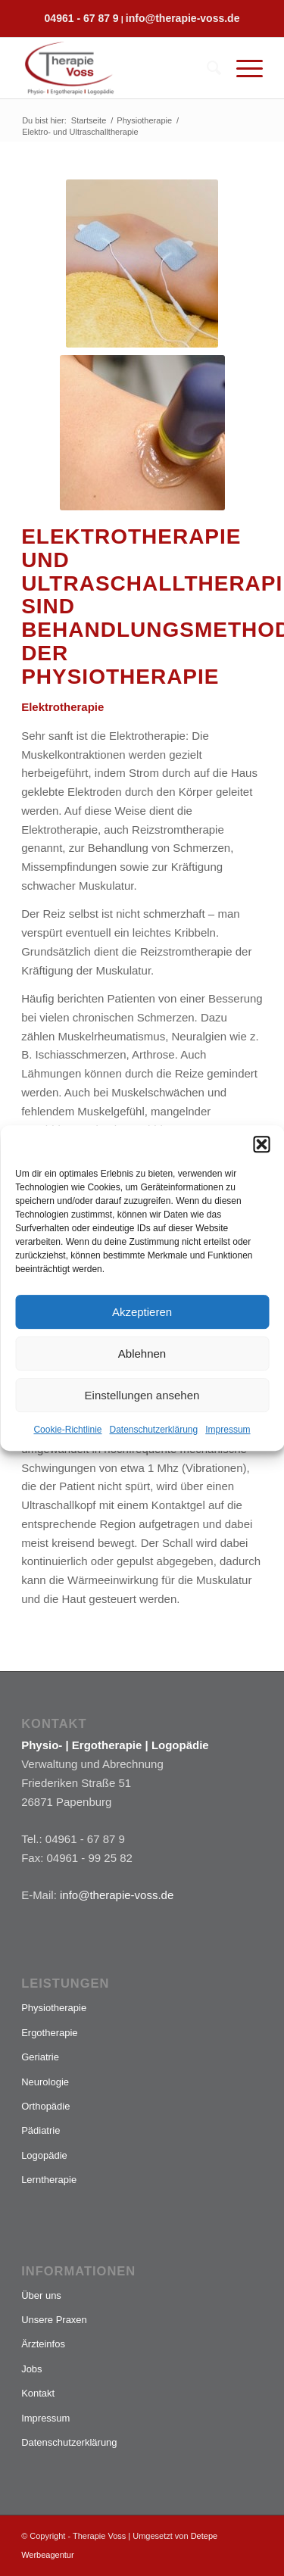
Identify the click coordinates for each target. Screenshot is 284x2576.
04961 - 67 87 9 (82, 18)
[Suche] (206, 68)
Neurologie (45, 2082)
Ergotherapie (49, 2032)
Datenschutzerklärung (153, 1429)
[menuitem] (206, 68)
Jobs (31, 2369)
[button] (261, 1144)
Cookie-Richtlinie (67, 1429)
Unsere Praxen (54, 2319)
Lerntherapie (48, 2179)
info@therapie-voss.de (183, 18)
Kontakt (38, 2393)
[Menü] (242, 68)
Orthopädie (45, 2106)
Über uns (41, 2295)
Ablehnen (142, 1353)
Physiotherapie (53, 2007)
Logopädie (44, 2155)
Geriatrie (40, 2057)
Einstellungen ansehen (142, 1395)
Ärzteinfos (43, 2344)
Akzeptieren (142, 1311)
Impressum (227, 1429)
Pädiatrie (40, 2130)
